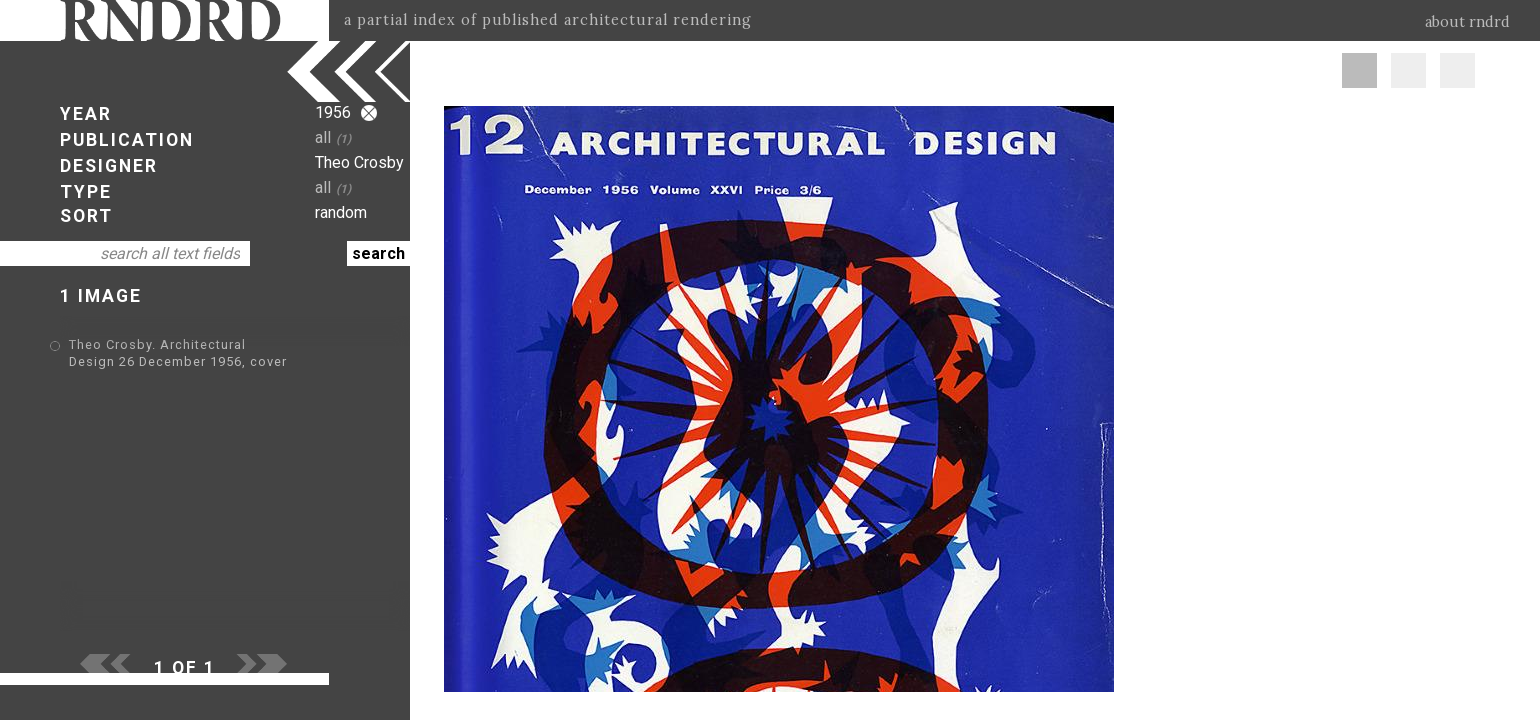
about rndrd (1467, 22)
